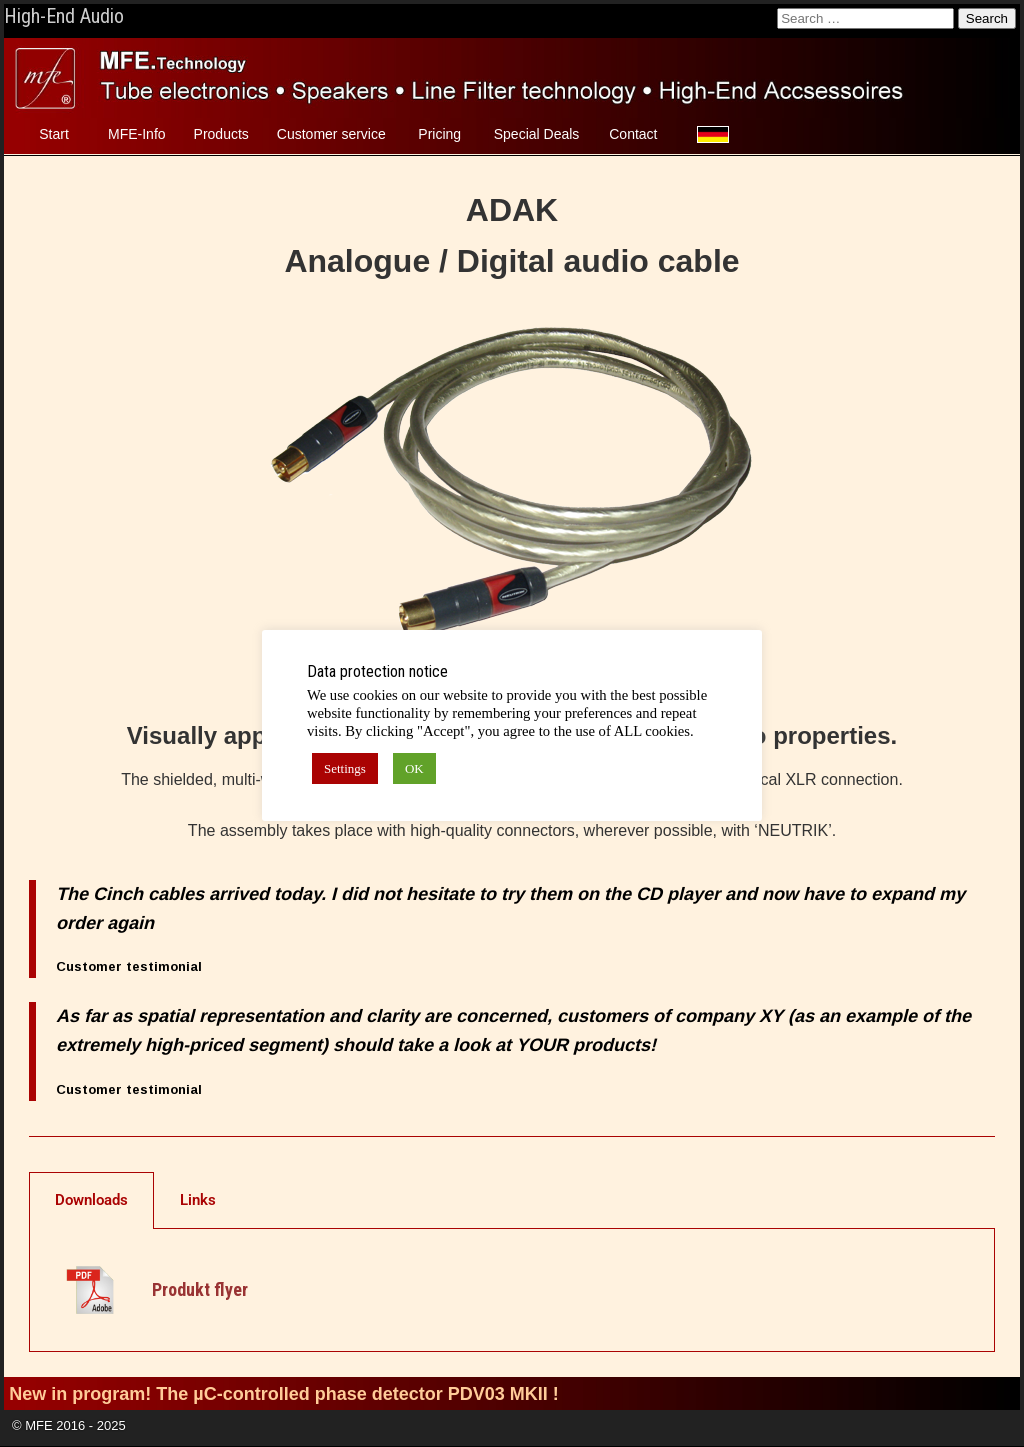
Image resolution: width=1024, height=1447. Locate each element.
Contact (633, 134)
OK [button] (414, 768)
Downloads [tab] (91, 1200)
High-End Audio (64, 16)
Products (221, 134)
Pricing (439, 134)
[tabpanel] (512, 1291)
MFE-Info (137, 134)
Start (54, 134)
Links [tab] (198, 1200)
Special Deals (537, 134)
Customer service (331, 134)
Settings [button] (345, 768)
